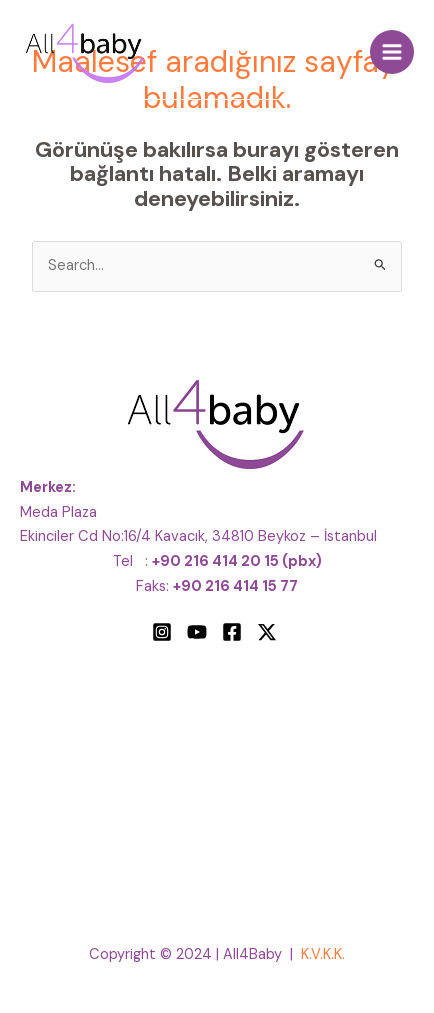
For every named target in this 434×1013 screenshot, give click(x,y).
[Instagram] (162, 632)
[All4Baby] (85, 52)
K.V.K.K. (323, 954)
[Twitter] (267, 632)
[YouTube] (197, 632)
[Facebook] (232, 632)
